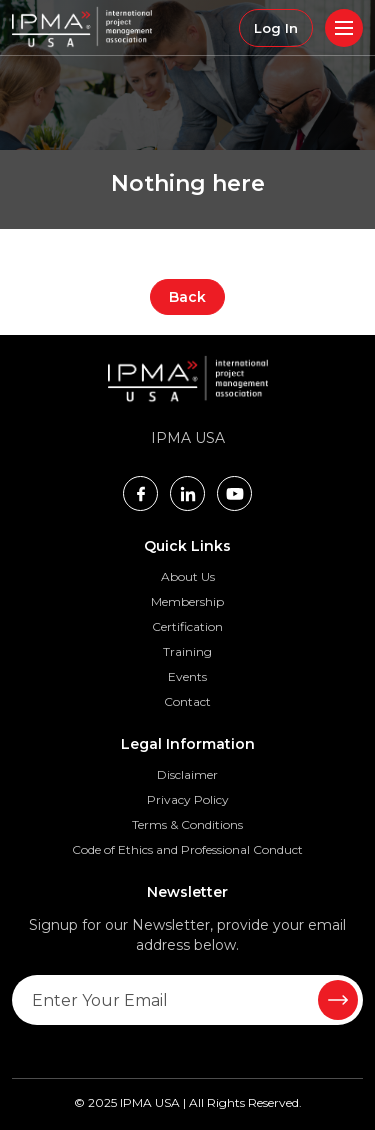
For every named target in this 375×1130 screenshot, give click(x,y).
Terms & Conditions (187, 824)
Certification (187, 626)
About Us (188, 576)
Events (187, 676)
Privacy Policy (188, 799)
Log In (276, 28)
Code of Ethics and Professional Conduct (187, 849)
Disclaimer (187, 774)
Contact (187, 701)
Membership (187, 601)
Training (187, 651)
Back (187, 297)
